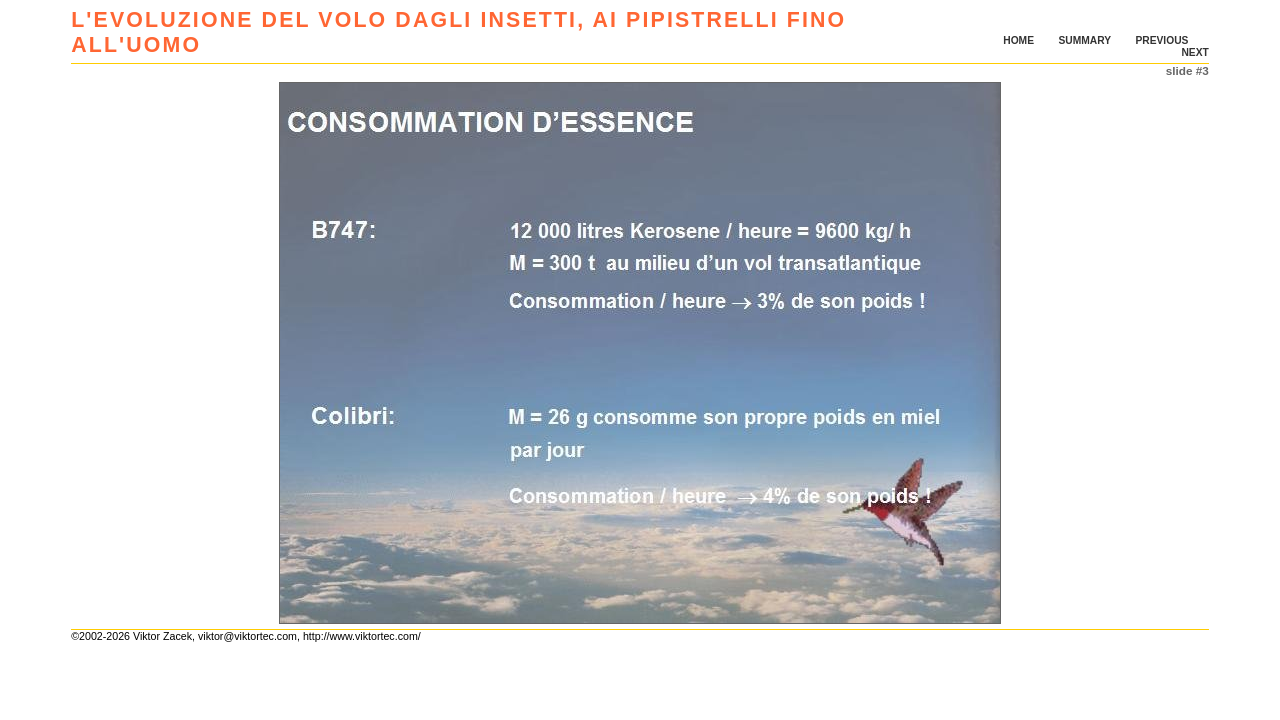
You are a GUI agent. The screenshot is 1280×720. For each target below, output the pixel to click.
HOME (1018, 40)
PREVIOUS (1161, 40)
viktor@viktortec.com (247, 636)
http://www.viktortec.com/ (362, 636)
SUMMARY (1084, 40)
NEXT (1194, 52)
